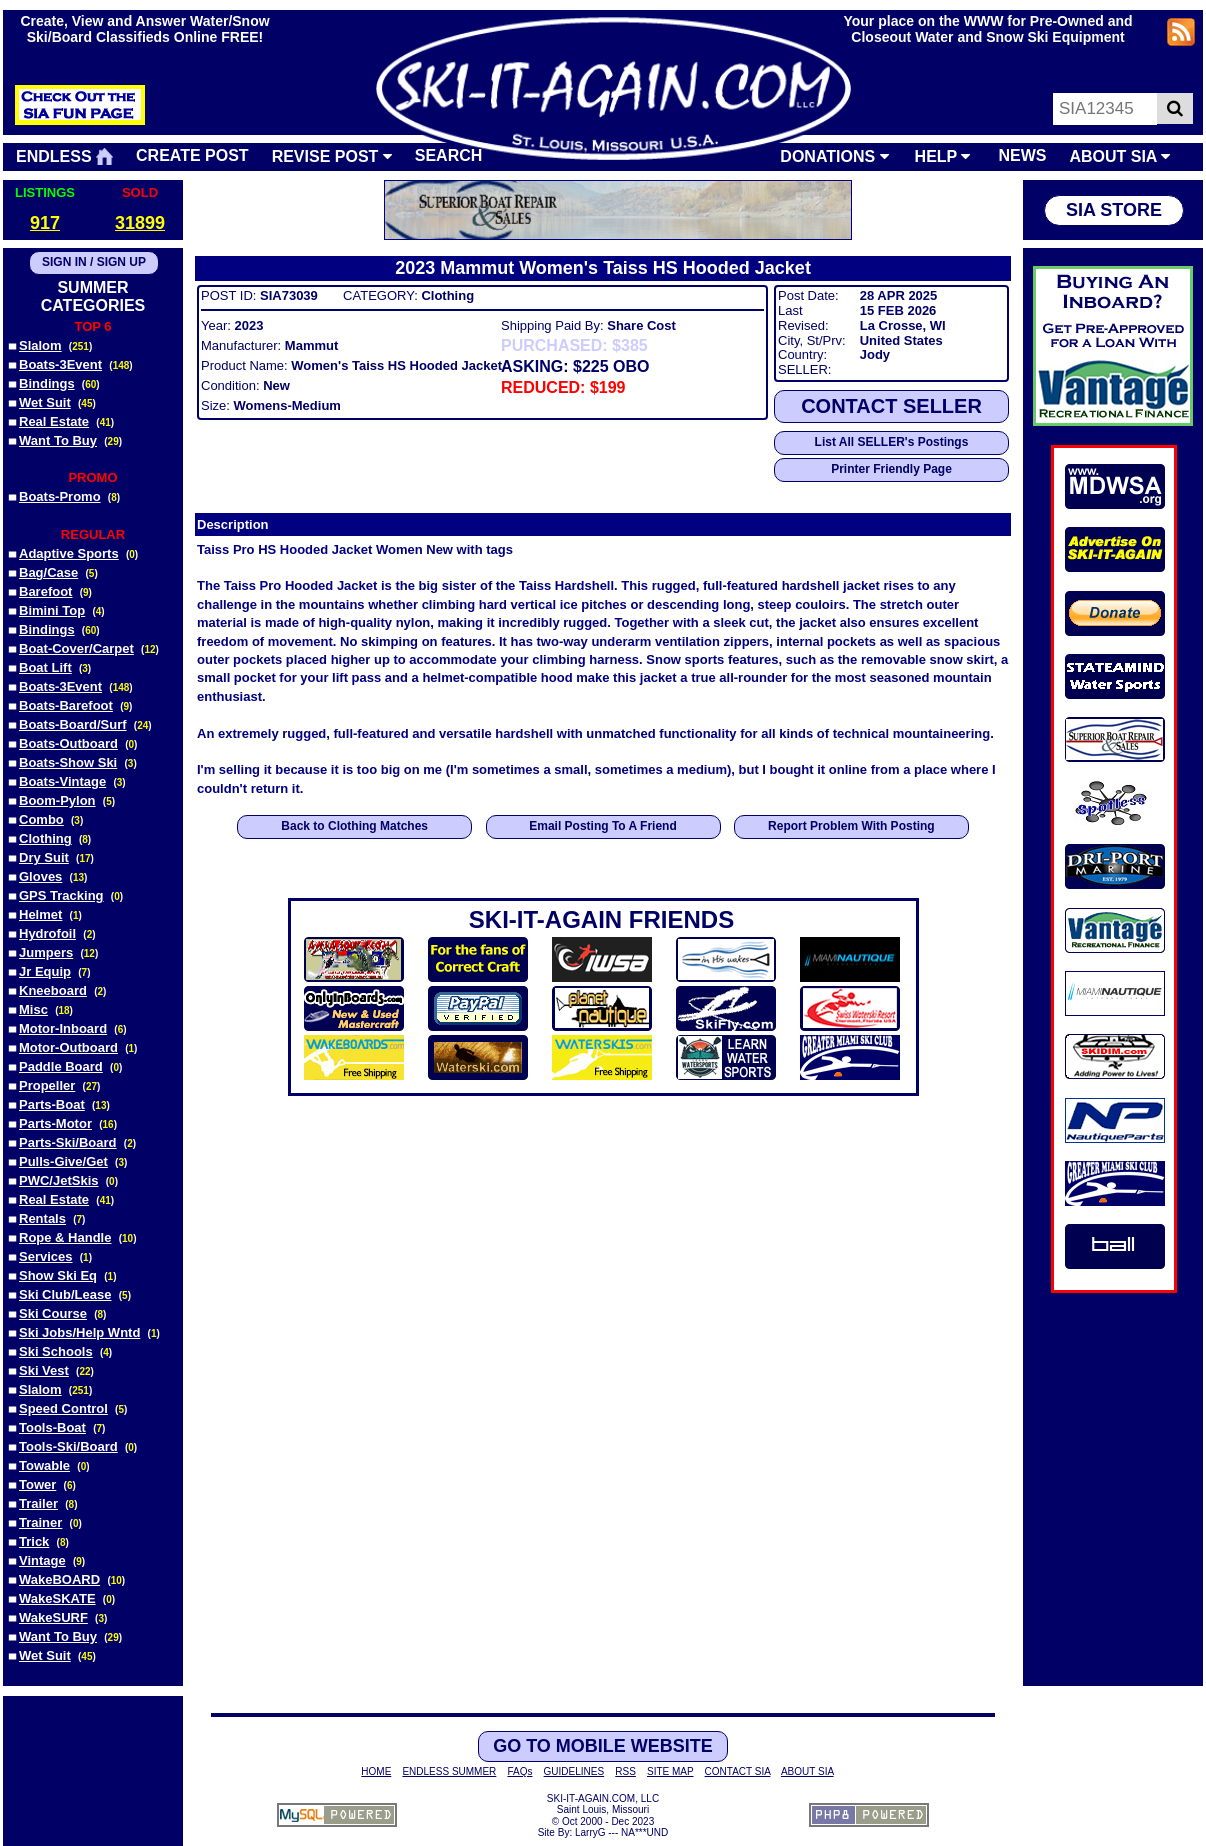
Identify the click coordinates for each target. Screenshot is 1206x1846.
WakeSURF (53, 1617)
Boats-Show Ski (68, 762)
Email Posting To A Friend (603, 826)
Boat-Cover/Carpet (76, 648)
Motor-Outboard (68, 1047)
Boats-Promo (60, 496)
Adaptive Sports (69, 553)
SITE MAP (670, 1771)
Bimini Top (52, 610)
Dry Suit (44, 857)
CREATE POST (192, 155)
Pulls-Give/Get (63, 1161)
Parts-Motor (55, 1123)
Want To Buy (58, 440)
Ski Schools (56, 1351)
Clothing (45, 838)
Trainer (40, 1522)
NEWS (1022, 155)
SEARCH (449, 155)
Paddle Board (61, 1066)
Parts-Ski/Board (68, 1142)
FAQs (519, 1771)
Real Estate (54, 421)
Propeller (47, 1085)
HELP (943, 156)
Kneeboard (53, 990)
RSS (625, 1771)
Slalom (40, 345)
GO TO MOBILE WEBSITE (603, 1746)
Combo (41, 819)
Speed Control (63, 1408)
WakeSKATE (57, 1598)
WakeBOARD (59, 1579)
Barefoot (45, 591)
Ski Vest (44, 1370)
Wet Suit (45, 402)
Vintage (42, 1560)
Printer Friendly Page (891, 469)
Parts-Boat (52, 1104)
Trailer (38, 1503)
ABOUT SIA (1119, 156)
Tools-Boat (52, 1427)
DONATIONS (834, 156)
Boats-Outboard (68, 743)
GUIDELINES (574, 1771)
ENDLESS (64, 156)
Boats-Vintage (62, 781)
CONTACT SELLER (891, 406)
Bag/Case (48, 572)
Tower (37, 1484)
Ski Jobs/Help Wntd (79, 1332)
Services (46, 1256)
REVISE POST (332, 156)
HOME (376, 1771)
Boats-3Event (60, 364)
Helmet (40, 914)
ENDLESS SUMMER (449, 1771)
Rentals (42, 1218)
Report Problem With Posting (851, 826)
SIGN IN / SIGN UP (94, 262)
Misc (33, 1009)
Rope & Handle (65, 1237)
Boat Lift (45, 667)
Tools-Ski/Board (68, 1446)
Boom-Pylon (57, 800)
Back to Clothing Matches (354, 826)
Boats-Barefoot (66, 705)
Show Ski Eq (58, 1275)
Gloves (40, 876)
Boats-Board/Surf (73, 724)
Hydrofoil (47, 933)
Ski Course (53, 1313)
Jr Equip (45, 971)
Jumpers (46, 952)
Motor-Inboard (63, 1028)
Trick (34, 1541)
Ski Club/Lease (65, 1294)
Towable (44, 1465)
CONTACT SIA (738, 1771)
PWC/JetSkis (58, 1180)
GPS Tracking (61, 895)
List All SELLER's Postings (892, 442)
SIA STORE (1114, 210)
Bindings (47, 383)
